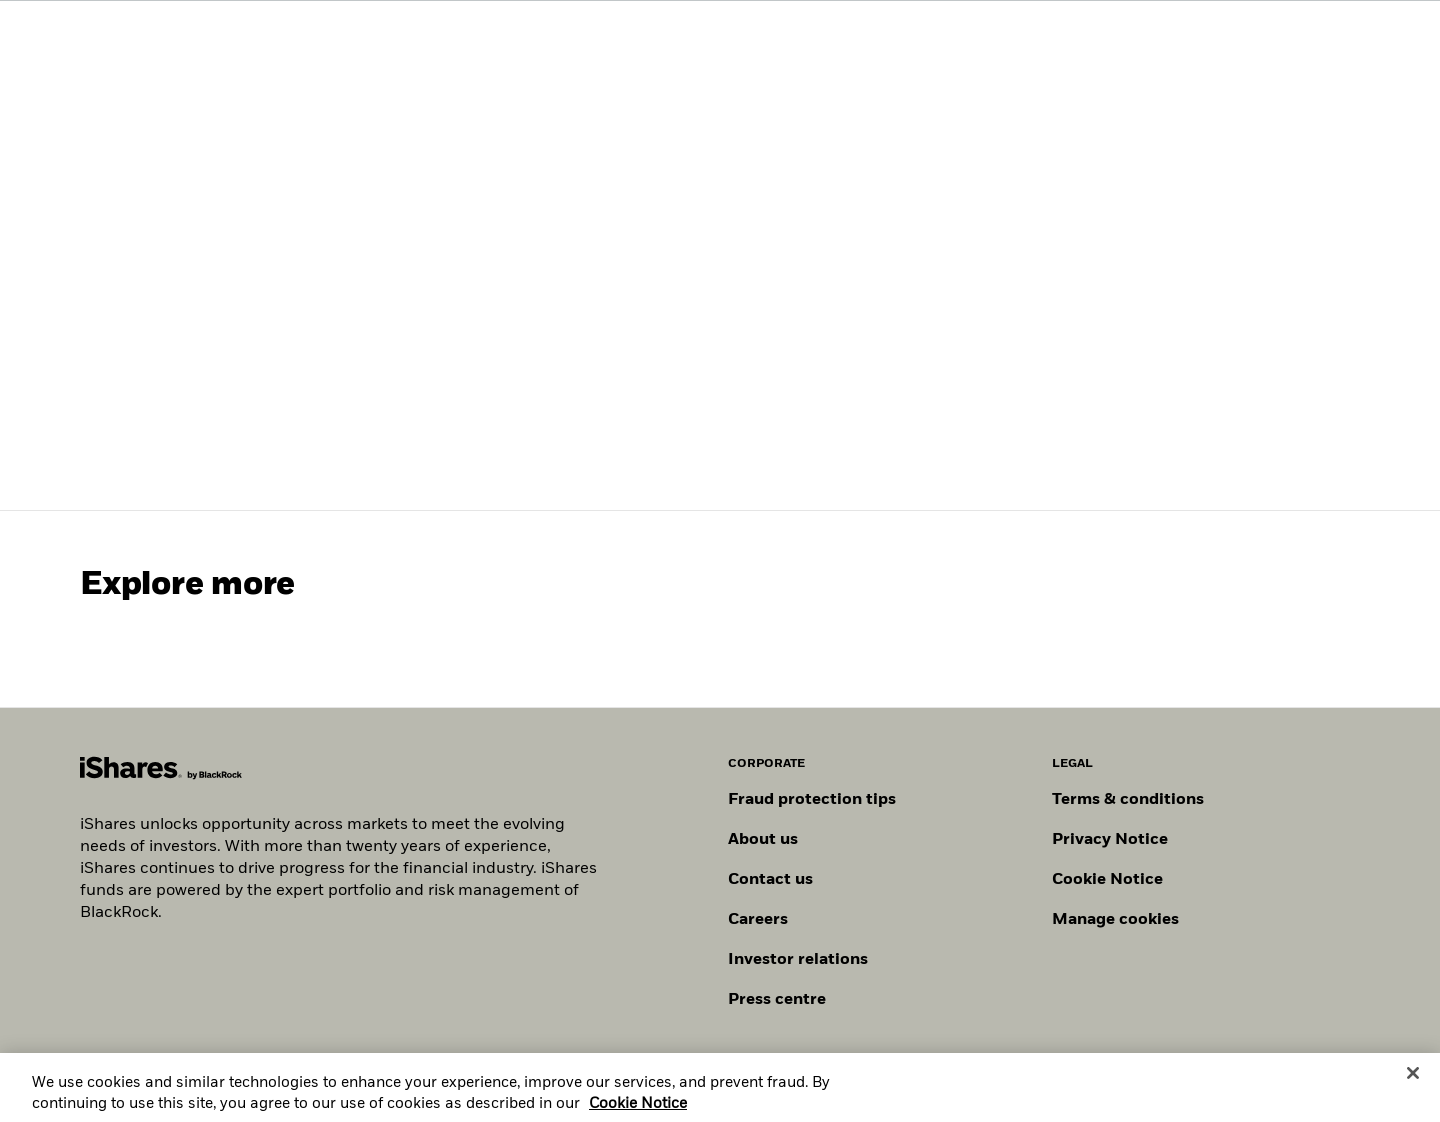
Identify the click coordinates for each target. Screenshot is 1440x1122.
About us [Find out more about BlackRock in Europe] (763, 840)
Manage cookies (1115, 920)
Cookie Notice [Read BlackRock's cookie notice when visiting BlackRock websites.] (1107, 880)
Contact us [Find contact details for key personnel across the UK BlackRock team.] (770, 880)
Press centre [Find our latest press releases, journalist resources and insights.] (777, 1000)
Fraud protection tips (812, 800)
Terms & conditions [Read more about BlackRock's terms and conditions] (1128, 800)
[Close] (1413, 1079)
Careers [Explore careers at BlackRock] (758, 920)
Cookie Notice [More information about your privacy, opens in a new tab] (638, 1110)
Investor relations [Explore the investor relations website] (798, 960)
